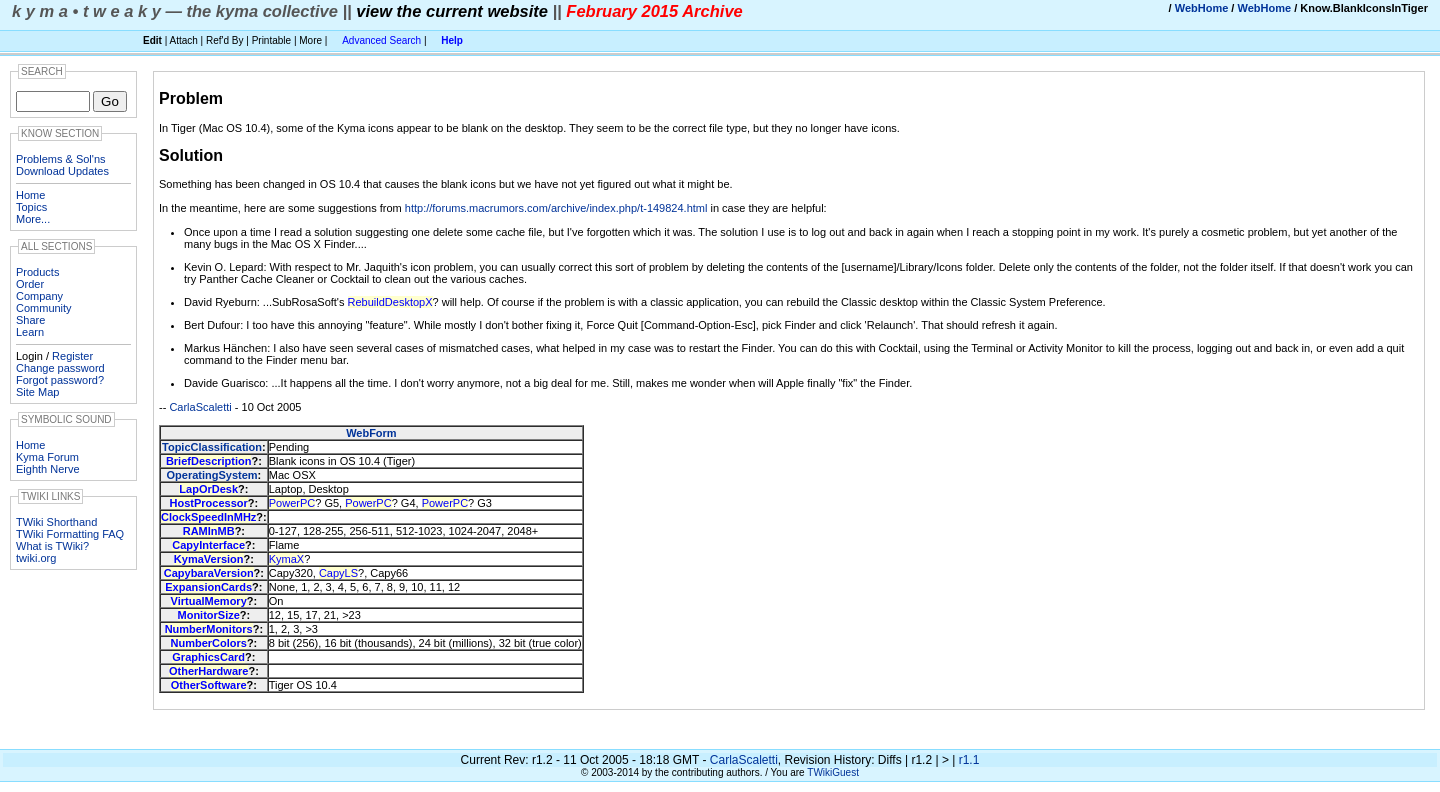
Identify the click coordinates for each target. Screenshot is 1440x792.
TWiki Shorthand (56, 522)
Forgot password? (60, 380)
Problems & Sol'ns (61, 159)
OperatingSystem (211, 475)
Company (39, 296)
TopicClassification (212, 447)
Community (44, 308)
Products (37, 272)
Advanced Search (381, 40)
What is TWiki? (52, 546)
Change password (60, 368)
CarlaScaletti (200, 407)
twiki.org (36, 558)
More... (33, 219)
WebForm (371, 433)
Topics (31, 207)
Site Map (37, 392)
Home (30, 195)
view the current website (452, 11)
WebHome (1202, 8)
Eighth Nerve (48, 469)
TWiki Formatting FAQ (70, 534)
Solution (191, 155)
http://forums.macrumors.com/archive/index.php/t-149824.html (556, 208)
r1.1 (969, 760)
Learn (30, 332)
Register (72, 356)
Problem (191, 98)
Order (30, 284)
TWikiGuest (833, 772)
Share (30, 320)
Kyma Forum (47, 457)
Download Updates (62, 171)
